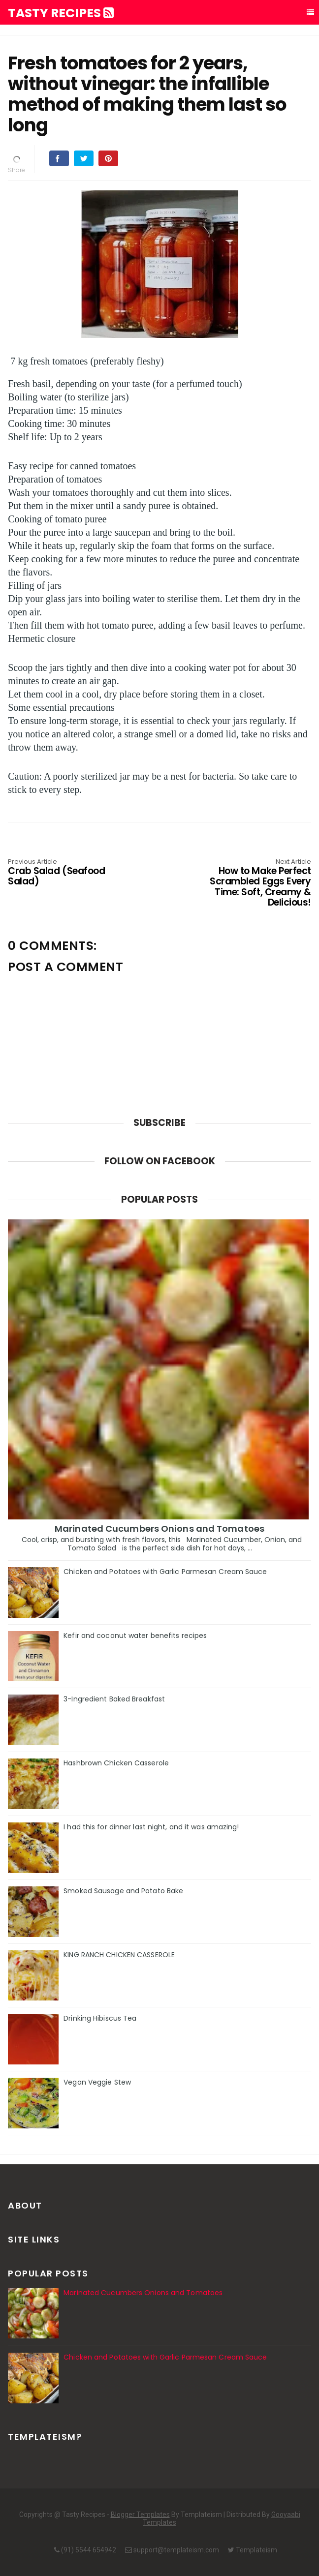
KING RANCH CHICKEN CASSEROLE (119, 1955)
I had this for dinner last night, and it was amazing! (151, 1827)
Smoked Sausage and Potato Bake (123, 1891)
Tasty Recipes (61, 13)
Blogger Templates (140, 2514)
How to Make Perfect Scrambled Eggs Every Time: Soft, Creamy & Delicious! (250, 883)
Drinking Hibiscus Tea (100, 2018)
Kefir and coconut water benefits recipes (135, 1635)
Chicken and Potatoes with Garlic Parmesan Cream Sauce (165, 1571)
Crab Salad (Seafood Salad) (68, 873)
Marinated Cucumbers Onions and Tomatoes (159, 1528)
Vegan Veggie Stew (97, 2082)
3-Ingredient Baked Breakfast (114, 1699)
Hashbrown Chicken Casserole (116, 1763)
